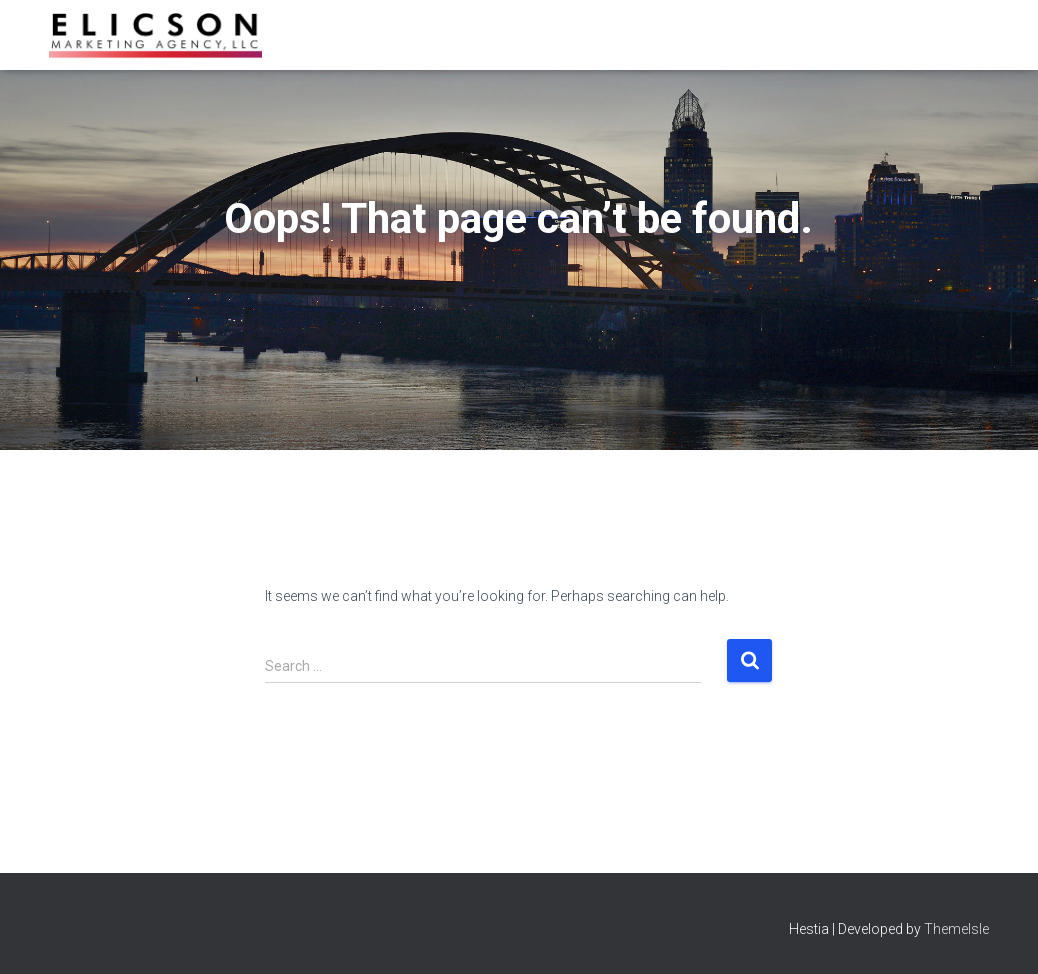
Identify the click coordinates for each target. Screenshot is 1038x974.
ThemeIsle (956, 929)
